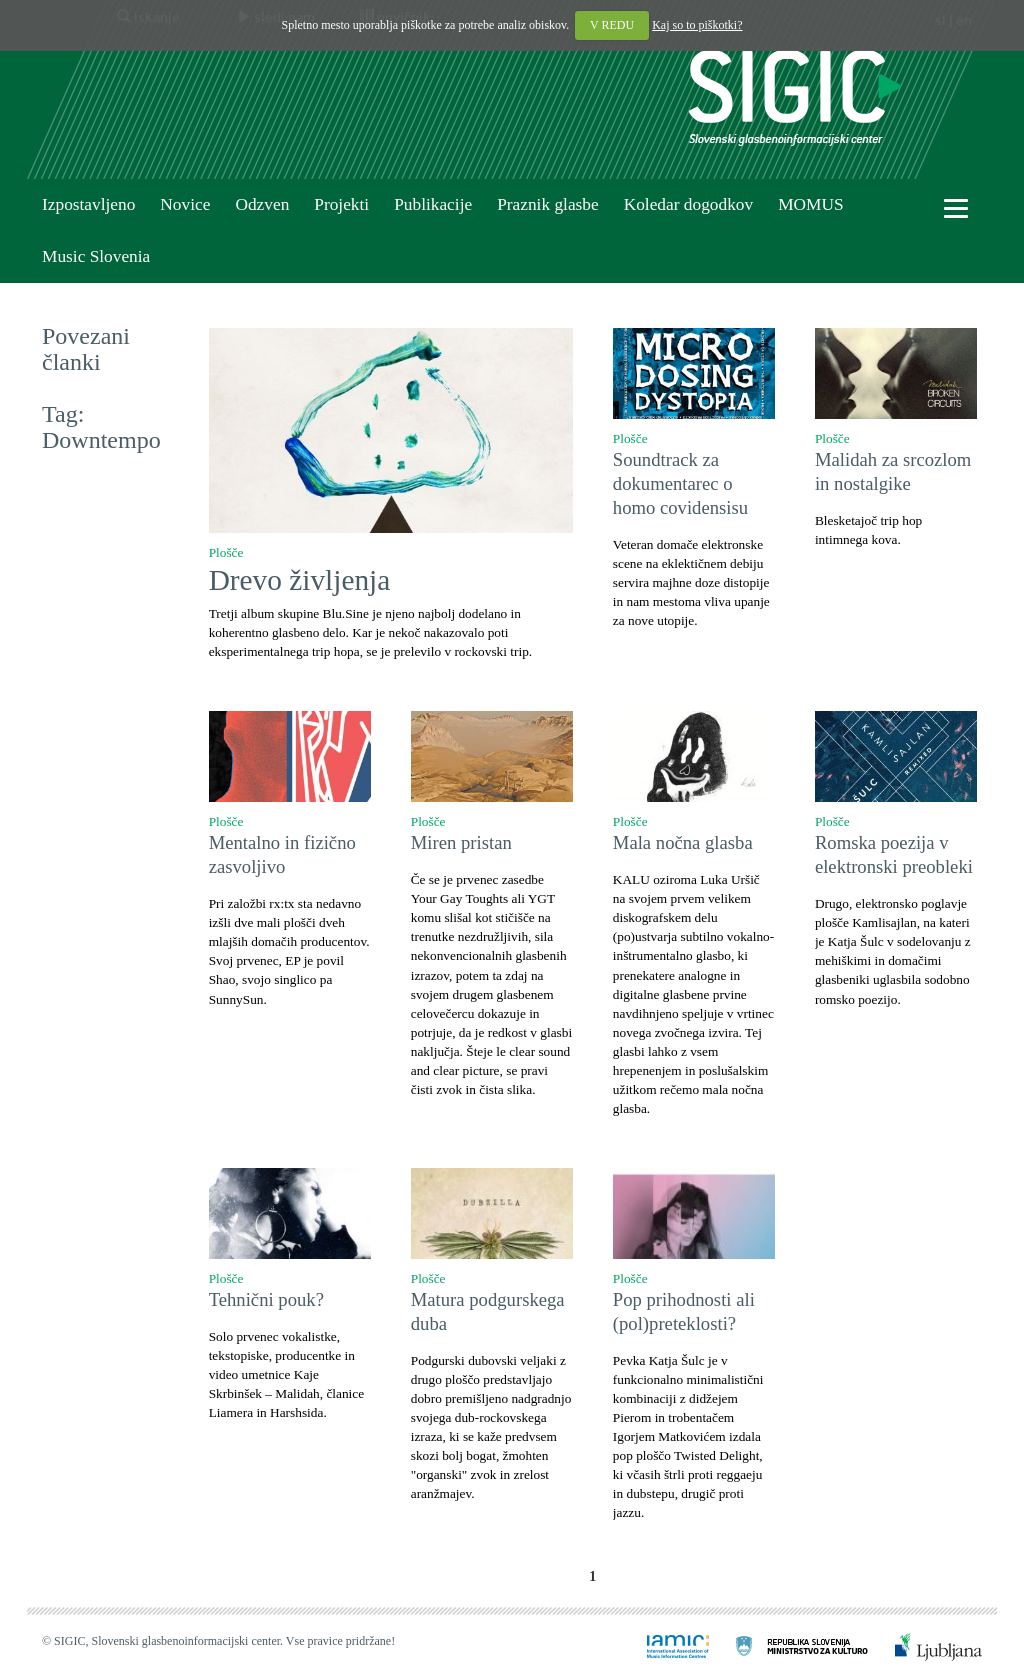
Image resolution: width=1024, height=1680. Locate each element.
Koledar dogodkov (688, 204)
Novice (185, 204)
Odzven (262, 204)
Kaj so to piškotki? (697, 25)
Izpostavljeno (88, 204)
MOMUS (810, 204)
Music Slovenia (96, 256)
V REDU (612, 25)
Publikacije (433, 204)
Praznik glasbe (548, 204)
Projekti (341, 204)
